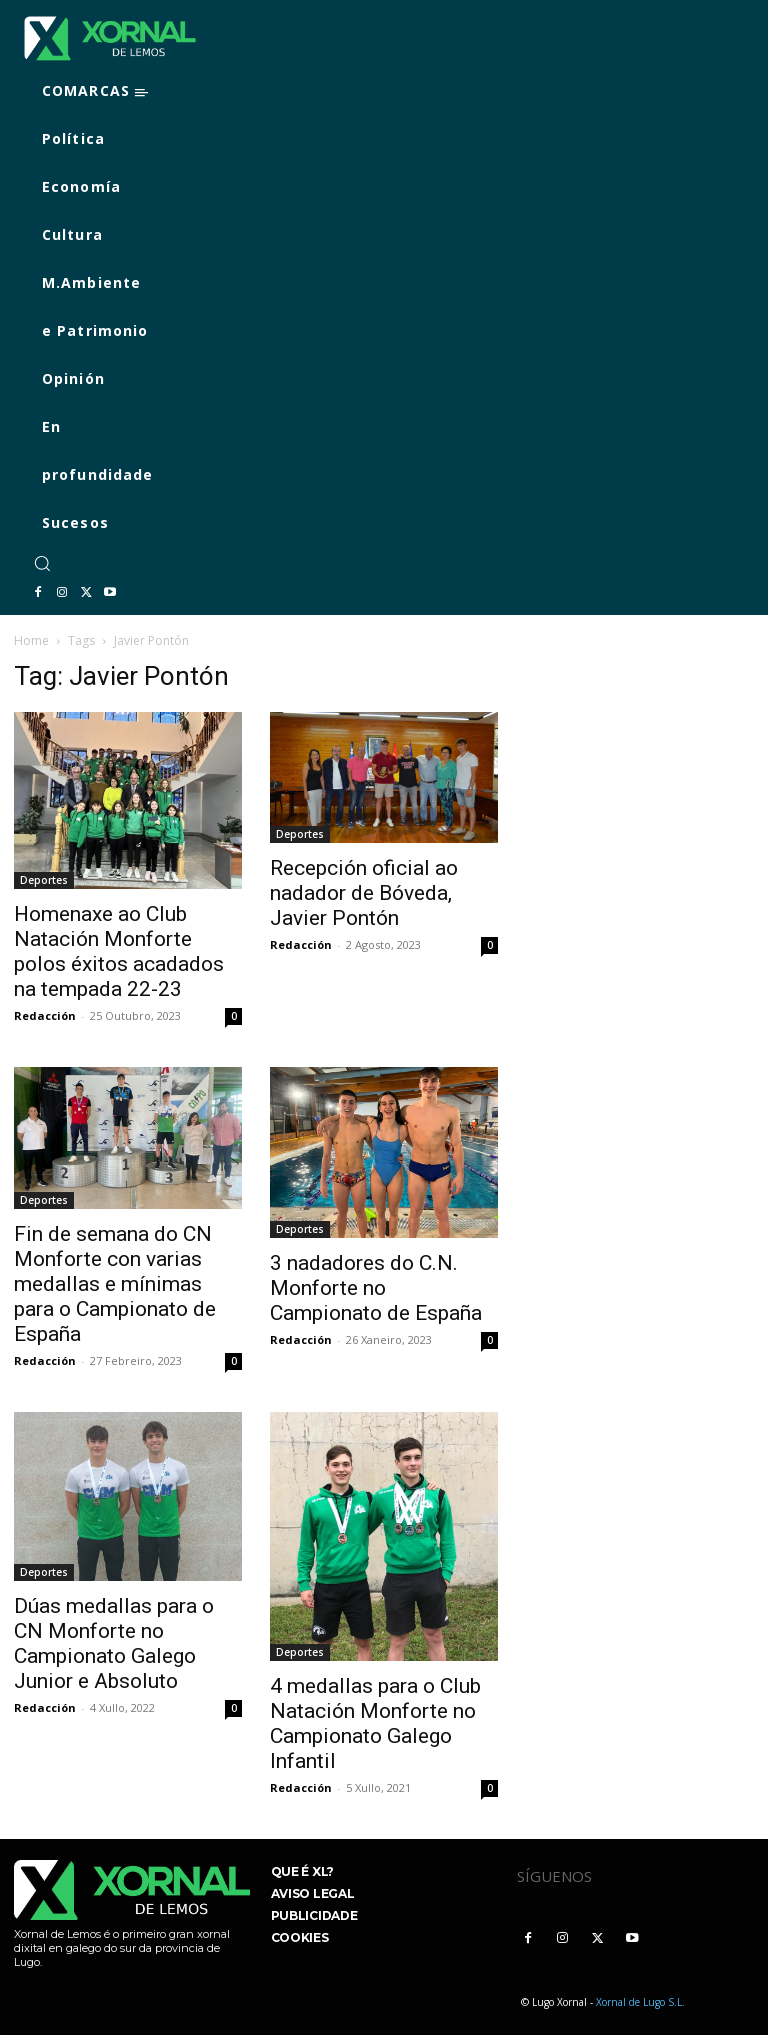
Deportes (44, 880)
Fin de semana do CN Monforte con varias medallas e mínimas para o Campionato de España (115, 1284)
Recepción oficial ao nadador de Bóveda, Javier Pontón (364, 893)
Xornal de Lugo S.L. (640, 2002)
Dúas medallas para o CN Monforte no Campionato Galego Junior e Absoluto (114, 1643)
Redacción (45, 1015)
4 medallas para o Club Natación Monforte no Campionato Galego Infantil (375, 1723)
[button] (42, 563)
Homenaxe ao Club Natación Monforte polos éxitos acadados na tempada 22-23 (119, 951)
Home (31, 640)
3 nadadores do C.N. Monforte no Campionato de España (376, 1288)
